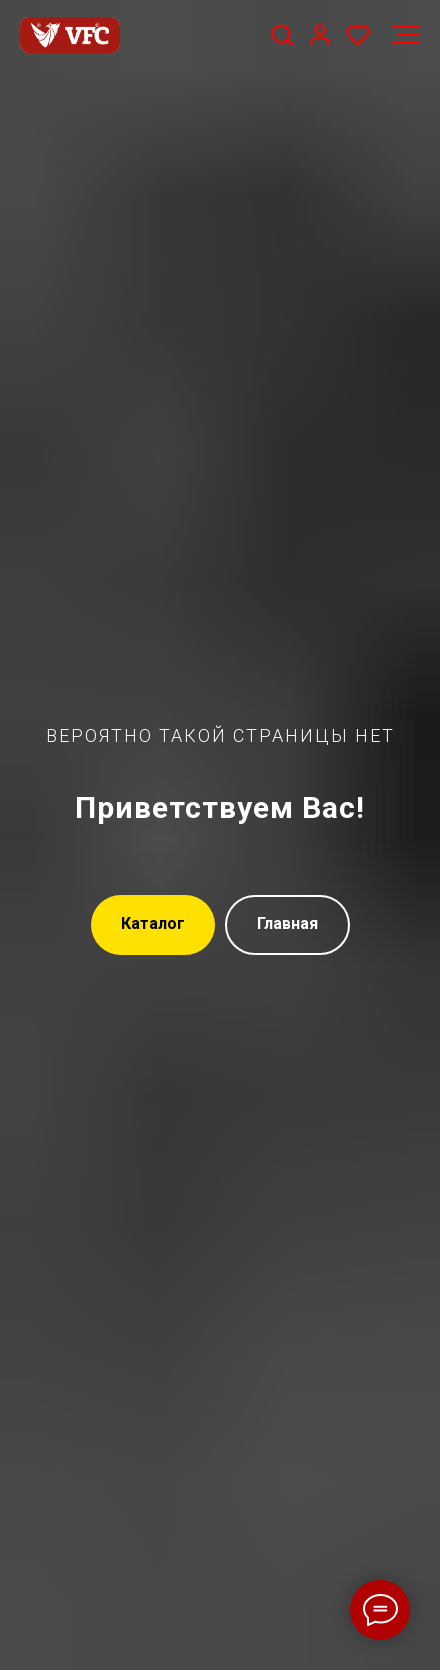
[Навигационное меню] (406, 35)
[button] (282, 34)
